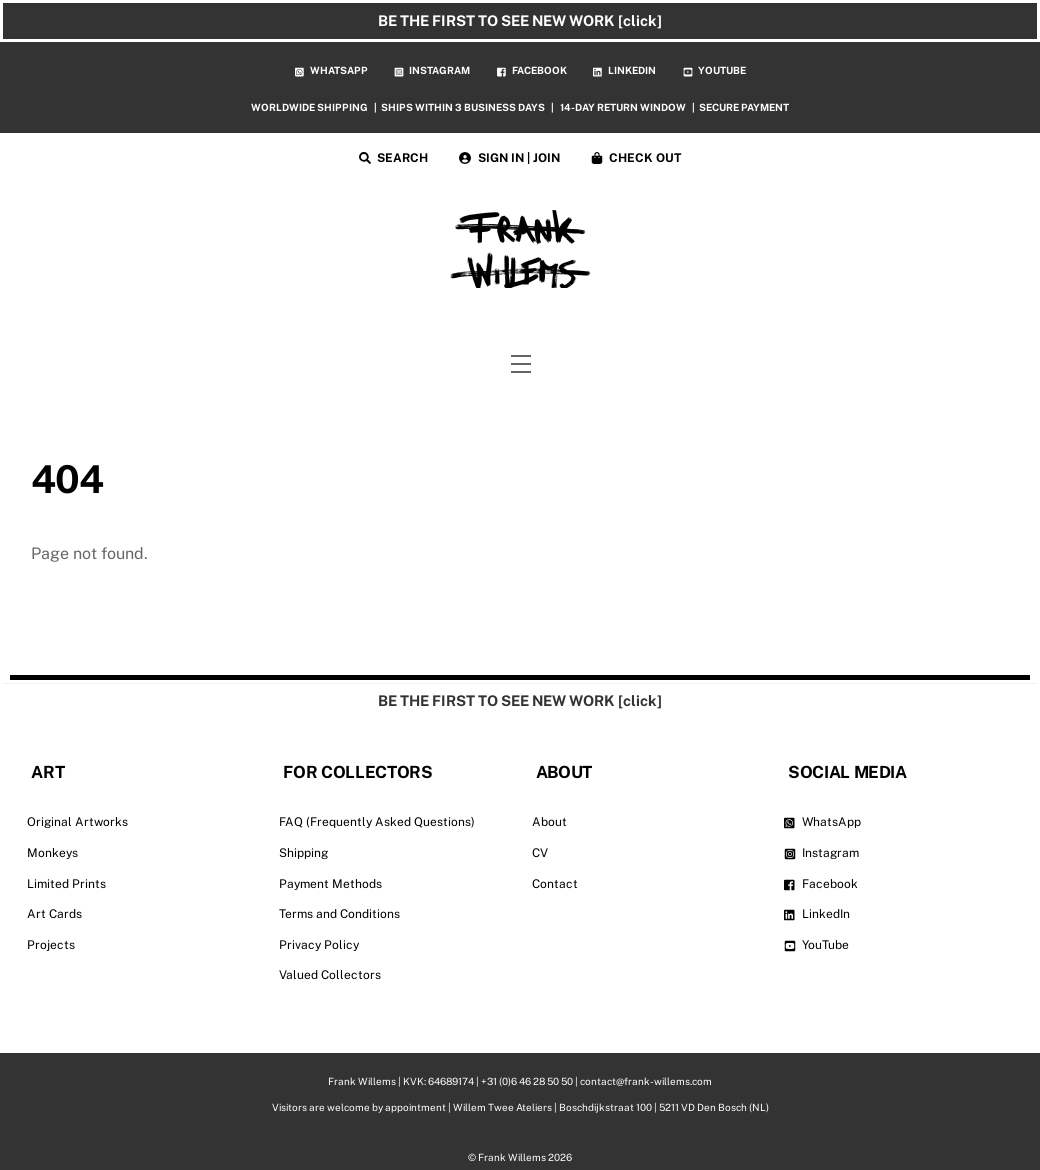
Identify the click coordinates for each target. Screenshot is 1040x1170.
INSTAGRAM (432, 70)
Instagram (822, 853)
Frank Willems (512, 1156)
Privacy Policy (319, 945)
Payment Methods (330, 884)
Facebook (821, 884)
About (549, 822)
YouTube (817, 945)
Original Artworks (77, 822)
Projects (51, 945)
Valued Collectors (330, 975)
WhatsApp (823, 822)
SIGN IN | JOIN (509, 158)
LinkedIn (817, 914)
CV (540, 853)
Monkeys (52, 853)
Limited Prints (66, 884)
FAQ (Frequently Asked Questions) (377, 822)
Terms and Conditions (339, 914)
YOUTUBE (714, 70)
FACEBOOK (532, 70)
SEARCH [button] (394, 158)
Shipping (303, 853)
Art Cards (54, 914)
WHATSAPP (331, 70)
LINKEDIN (624, 70)
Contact (555, 884)
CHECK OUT (636, 158)
